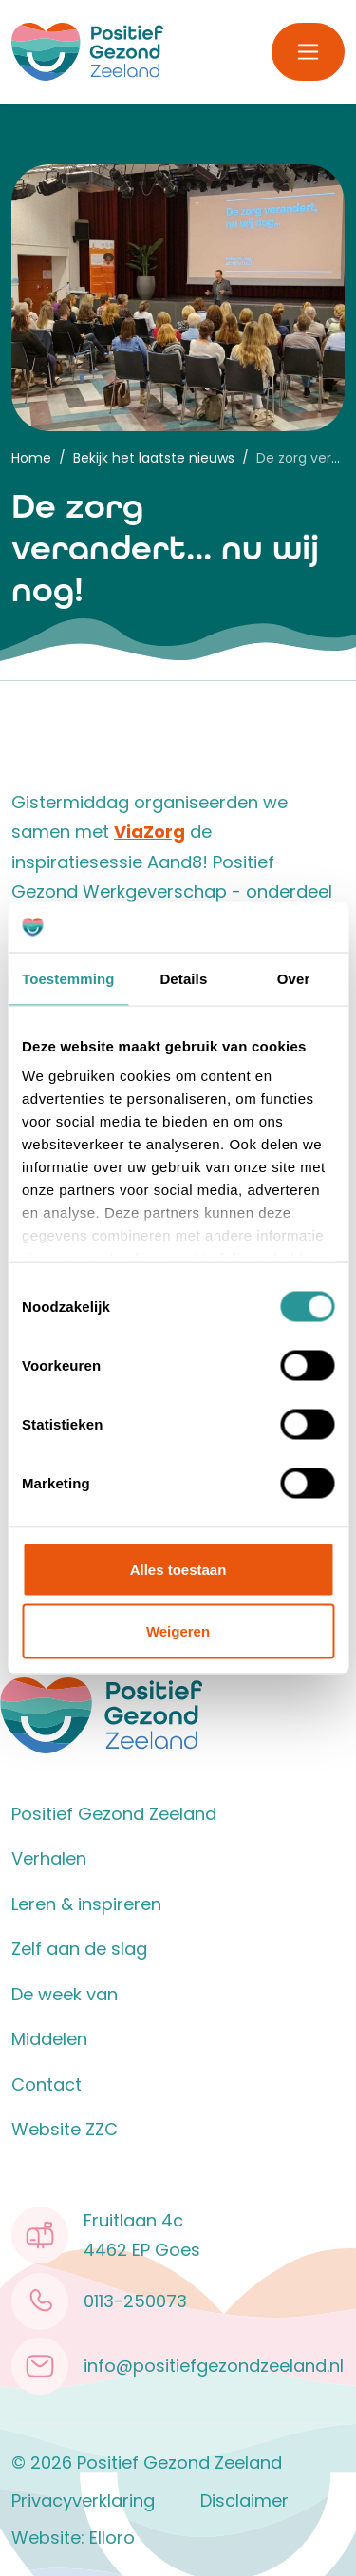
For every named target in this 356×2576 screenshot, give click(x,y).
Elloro (112, 2537)
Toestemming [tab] (68, 978)
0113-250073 (135, 2301)
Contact (46, 2084)
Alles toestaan (178, 1569)
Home (31, 457)
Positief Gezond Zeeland (113, 1814)
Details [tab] (183, 978)
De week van (64, 1994)
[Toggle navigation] (308, 52)
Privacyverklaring (83, 2500)
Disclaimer (244, 2500)
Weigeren (178, 1631)
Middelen (49, 2039)
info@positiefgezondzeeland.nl (214, 2365)
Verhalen (48, 1858)
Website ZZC (64, 2129)
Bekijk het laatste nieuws (153, 457)
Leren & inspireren (86, 1904)
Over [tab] (293, 978)
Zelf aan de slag (79, 1948)
